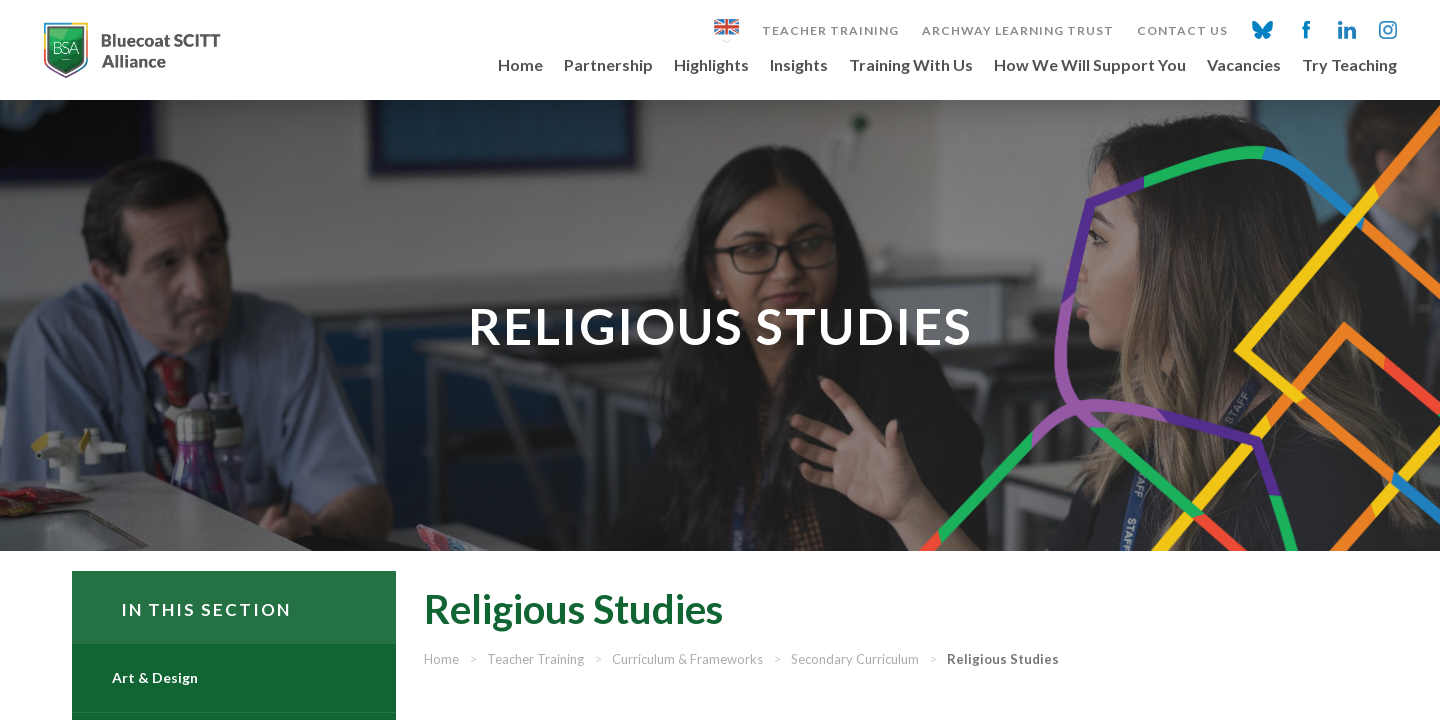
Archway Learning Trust (1018, 31)
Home (520, 65)
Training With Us (911, 65)
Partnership (608, 65)
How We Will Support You (1090, 65)
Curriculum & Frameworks (750, 688)
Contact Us (1182, 31)
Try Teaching (1349, 65)
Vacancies (1244, 65)
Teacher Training (830, 31)
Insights (799, 65)
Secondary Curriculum (918, 688)
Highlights (711, 65)
